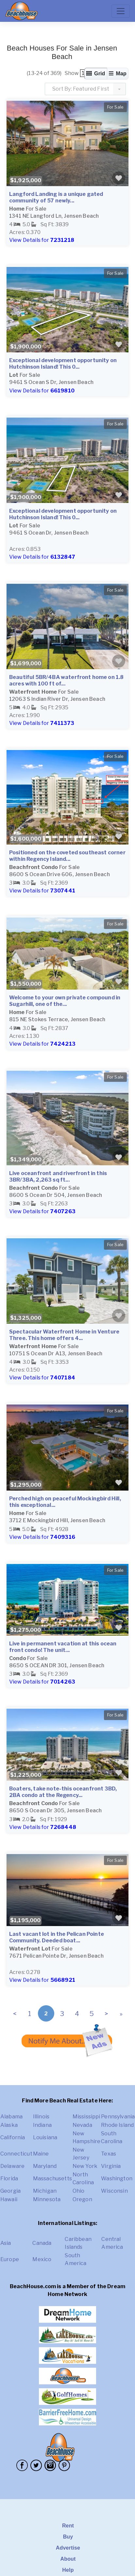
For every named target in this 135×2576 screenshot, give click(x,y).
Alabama (11, 2116)
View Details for (41, 240)
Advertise (68, 2548)
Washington (116, 2178)
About (68, 2559)
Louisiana (45, 2137)
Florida (9, 2178)
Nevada (82, 2125)
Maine (41, 2154)
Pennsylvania (118, 2116)
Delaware (12, 2166)
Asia (5, 2243)
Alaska (9, 2125)
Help (68, 2570)
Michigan (45, 2191)
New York (85, 2166)
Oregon (82, 2199)
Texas (108, 2154)
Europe (9, 2259)
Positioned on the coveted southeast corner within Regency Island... (67, 855)
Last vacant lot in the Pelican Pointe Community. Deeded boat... (56, 1937)
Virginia (111, 2166)
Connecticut (16, 2154)
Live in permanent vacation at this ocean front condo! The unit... (62, 1647)
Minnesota (46, 2199)
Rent (68, 2525)
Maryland (45, 2166)
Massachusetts (52, 2178)
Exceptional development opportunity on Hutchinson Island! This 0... (63, 363)
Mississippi (86, 2116)
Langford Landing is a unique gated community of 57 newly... (56, 197)
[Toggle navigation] (120, 11)
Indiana (42, 2125)
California (12, 2137)
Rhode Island (117, 2125)
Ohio (79, 2191)
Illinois (41, 2116)
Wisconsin (114, 2191)
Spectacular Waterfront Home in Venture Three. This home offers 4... (64, 1335)
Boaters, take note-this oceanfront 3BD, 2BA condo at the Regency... (63, 1792)
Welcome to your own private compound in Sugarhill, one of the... (64, 1000)
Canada (41, 2243)
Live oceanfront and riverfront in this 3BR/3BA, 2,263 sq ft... (58, 1176)
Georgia (10, 2191)
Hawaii (8, 2199)
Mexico (41, 2259)
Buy (68, 2536)
